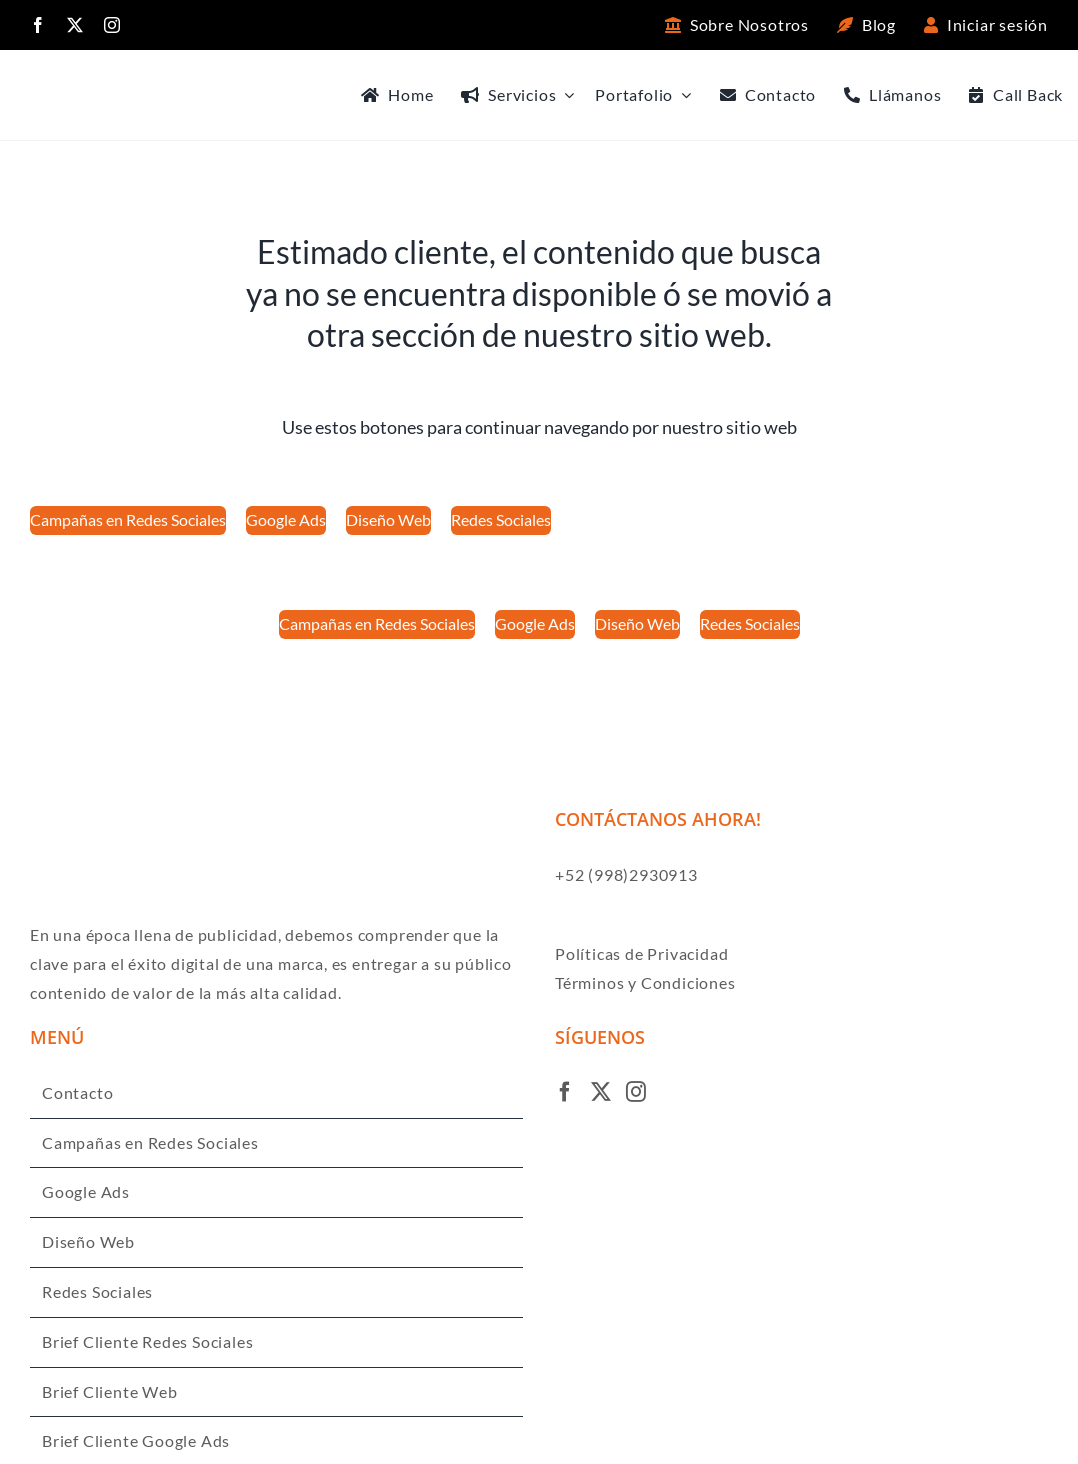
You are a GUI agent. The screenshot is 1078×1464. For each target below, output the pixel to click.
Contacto (77, 1092)
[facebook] (38, 25)
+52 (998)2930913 (626, 874)
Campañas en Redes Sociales (150, 1142)
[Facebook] (565, 1092)
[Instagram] (636, 1092)
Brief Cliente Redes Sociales (147, 1341)
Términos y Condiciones (645, 982)
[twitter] (75, 25)
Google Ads (86, 1191)
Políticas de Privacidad (641, 953)
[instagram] (112, 25)
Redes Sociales (97, 1291)
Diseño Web (88, 1241)
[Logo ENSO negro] (90, 82)
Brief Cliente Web (110, 1391)
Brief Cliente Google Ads (136, 1440)
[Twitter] (601, 1092)
